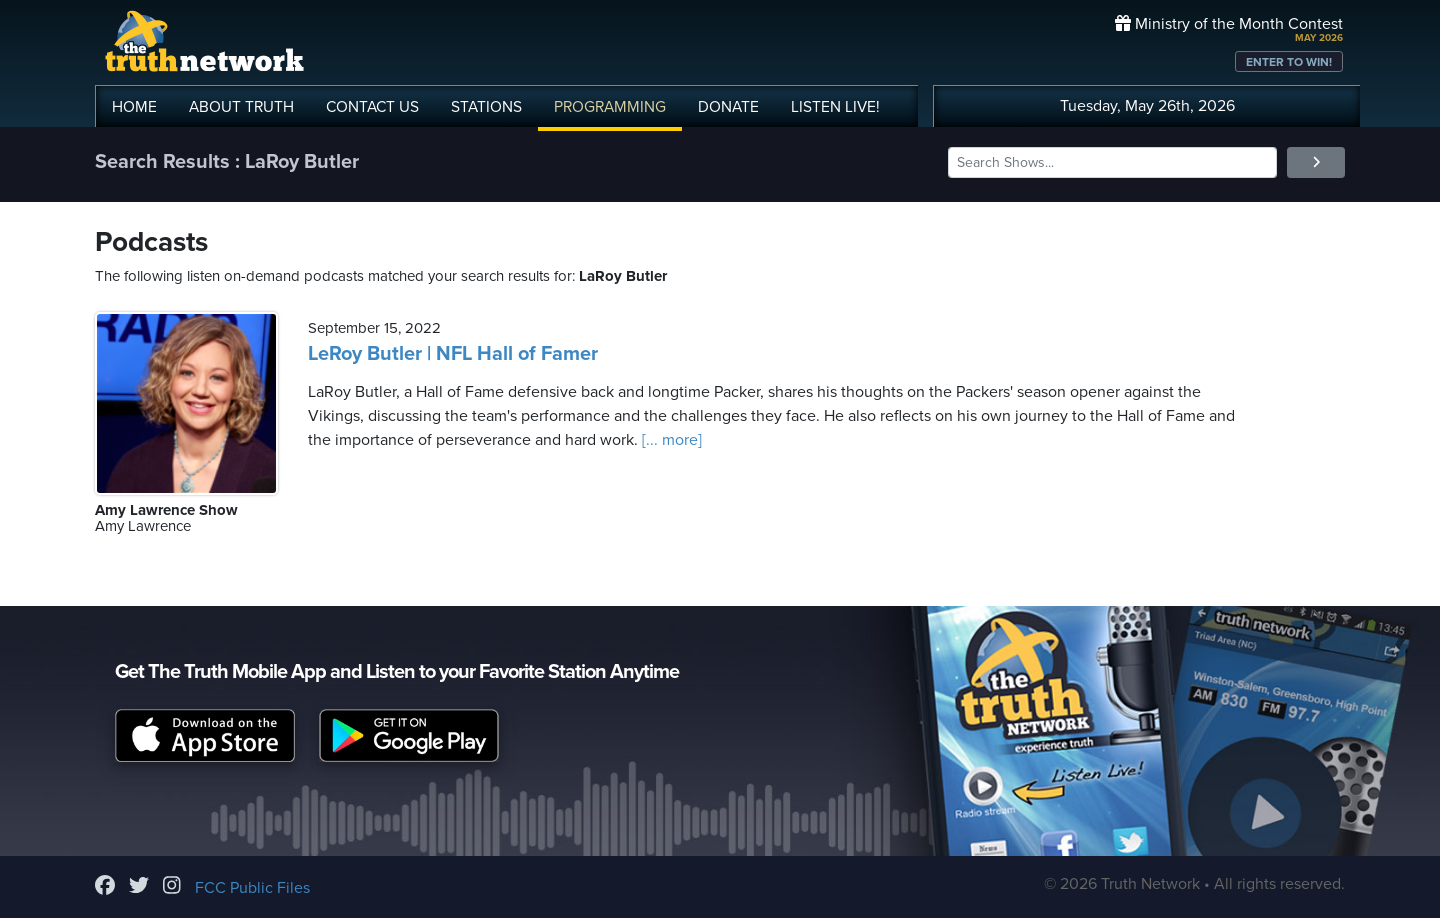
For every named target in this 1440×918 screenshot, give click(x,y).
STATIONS (486, 107)
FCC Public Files (252, 888)
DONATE (728, 107)
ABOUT (241, 107)
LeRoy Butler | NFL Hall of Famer (453, 354)
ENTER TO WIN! (1289, 62)
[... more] (670, 440)
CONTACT (372, 107)
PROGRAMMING (610, 107)
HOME (134, 107)
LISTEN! (835, 107)
